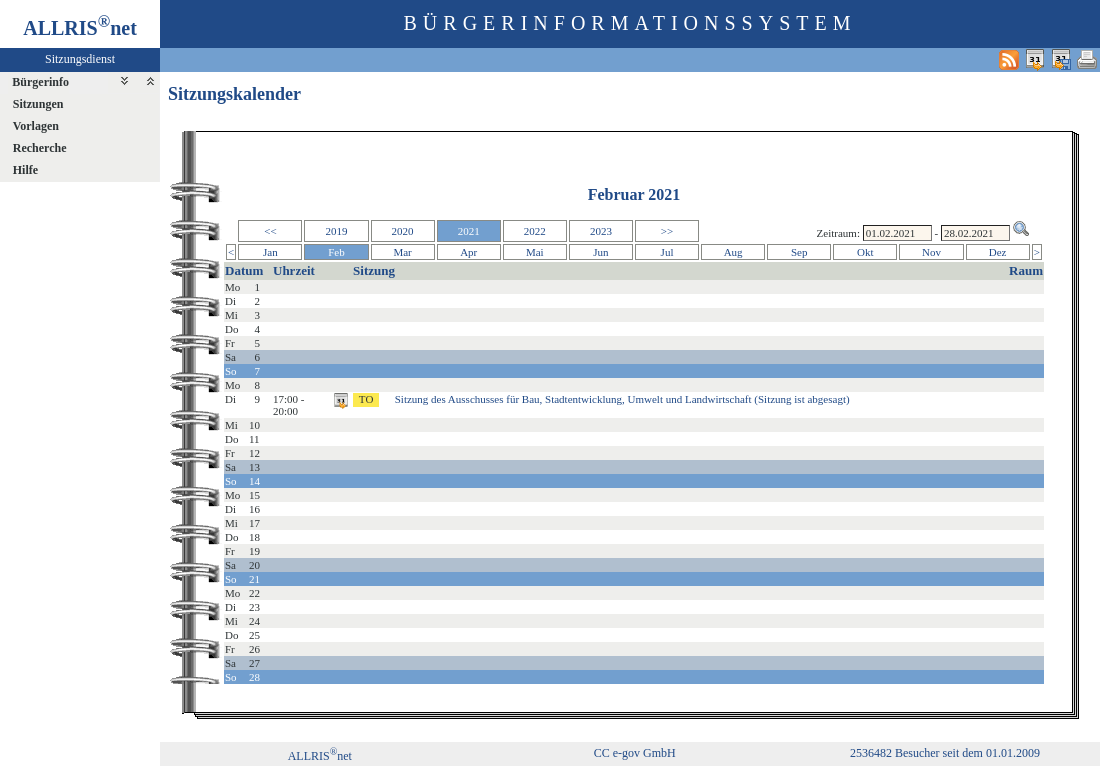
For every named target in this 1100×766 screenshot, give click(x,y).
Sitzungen (38, 104)
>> (667, 231)
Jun (600, 252)
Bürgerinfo (40, 82)
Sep (799, 252)
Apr (468, 252)
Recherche (40, 148)
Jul (667, 252)
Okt (865, 252)
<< (270, 231)
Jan (270, 252)
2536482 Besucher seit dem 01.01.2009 (945, 753)
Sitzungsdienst (80, 59)
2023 (601, 231)
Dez (998, 252)
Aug (733, 252)
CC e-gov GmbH (635, 753)
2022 (535, 231)
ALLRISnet (320, 756)
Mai (535, 252)
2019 (336, 231)
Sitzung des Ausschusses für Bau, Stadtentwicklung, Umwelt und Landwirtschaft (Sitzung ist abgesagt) (622, 399)
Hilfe (25, 170)
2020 (403, 231)
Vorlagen (36, 126)
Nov (931, 252)
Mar (402, 252)
